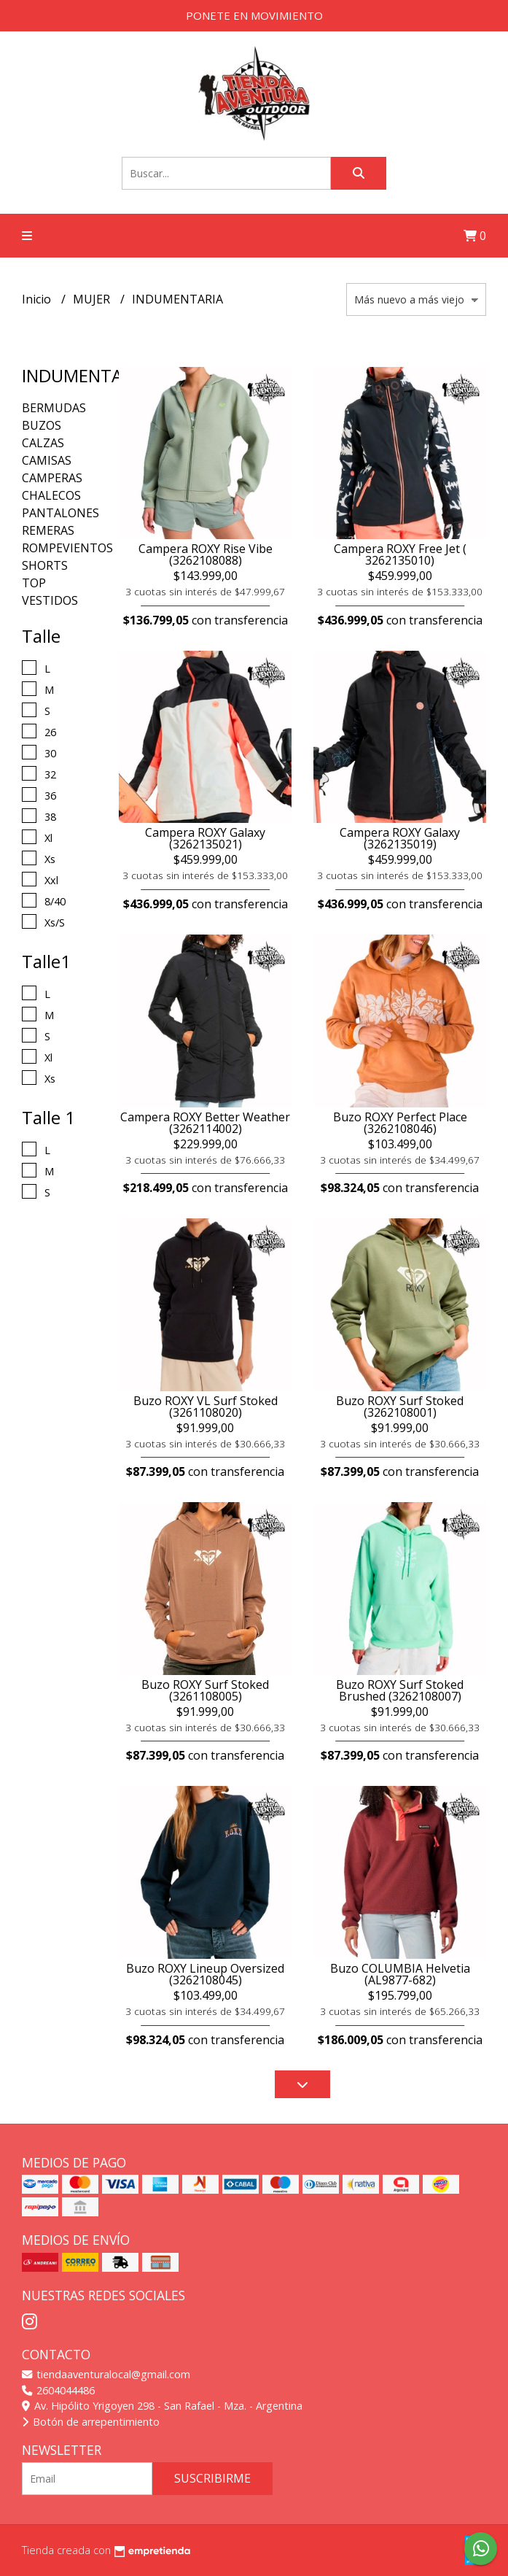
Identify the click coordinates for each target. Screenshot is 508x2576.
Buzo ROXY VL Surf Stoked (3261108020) (205, 1406)
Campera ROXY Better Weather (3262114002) (205, 1123)
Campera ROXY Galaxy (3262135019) (400, 838)
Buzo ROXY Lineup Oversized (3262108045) (205, 1974)
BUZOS (41, 425)
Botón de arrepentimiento (91, 2422)
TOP (34, 583)
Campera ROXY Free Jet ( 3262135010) (400, 554)
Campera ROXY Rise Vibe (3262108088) (205, 554)
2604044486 (58, 2390)
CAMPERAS (52, 478)
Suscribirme (212, 2478)
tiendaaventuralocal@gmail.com (106, 2374)
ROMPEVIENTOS (67, 548)
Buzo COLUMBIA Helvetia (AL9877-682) (400, 1974)
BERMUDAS (54, 408)
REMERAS (48, 530)
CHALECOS (51, 495)
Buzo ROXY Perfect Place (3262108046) (400, 1123)
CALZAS (43, 443)
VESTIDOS (50, 600)
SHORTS (45, 565)
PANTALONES (60, 513)
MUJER (93, 299)
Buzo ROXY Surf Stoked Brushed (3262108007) (400, 1690)
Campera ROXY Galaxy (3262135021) (205, 838)
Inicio (38, 299)
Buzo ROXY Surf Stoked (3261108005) (205, 1690)
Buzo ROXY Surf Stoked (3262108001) (400, 1406)
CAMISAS (46, 460)
